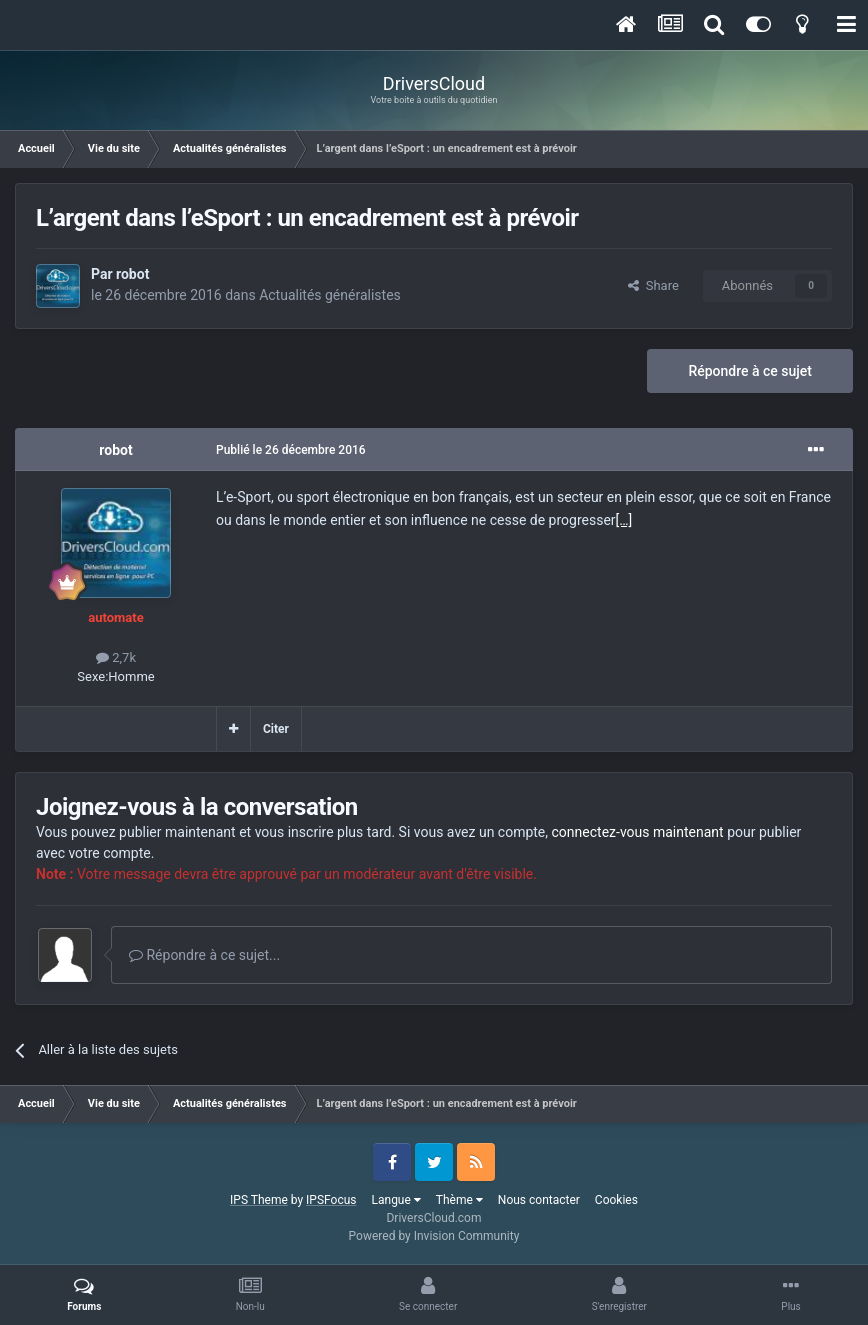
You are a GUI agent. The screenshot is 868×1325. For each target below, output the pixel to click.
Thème (459, 1200)
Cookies (616, 1200)
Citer (276, 729)
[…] (624, 520)
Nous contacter (539, 1200)
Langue (396, 1200)
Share (653, 285)
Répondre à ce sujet (750, 371)
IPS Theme (259, 1200)
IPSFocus (331, 1200)
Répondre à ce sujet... (204, 955)
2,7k (116, 657)
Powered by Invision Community (434, 1236)
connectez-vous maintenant (638, 832)
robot (132, 274)
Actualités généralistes (330, 295)
